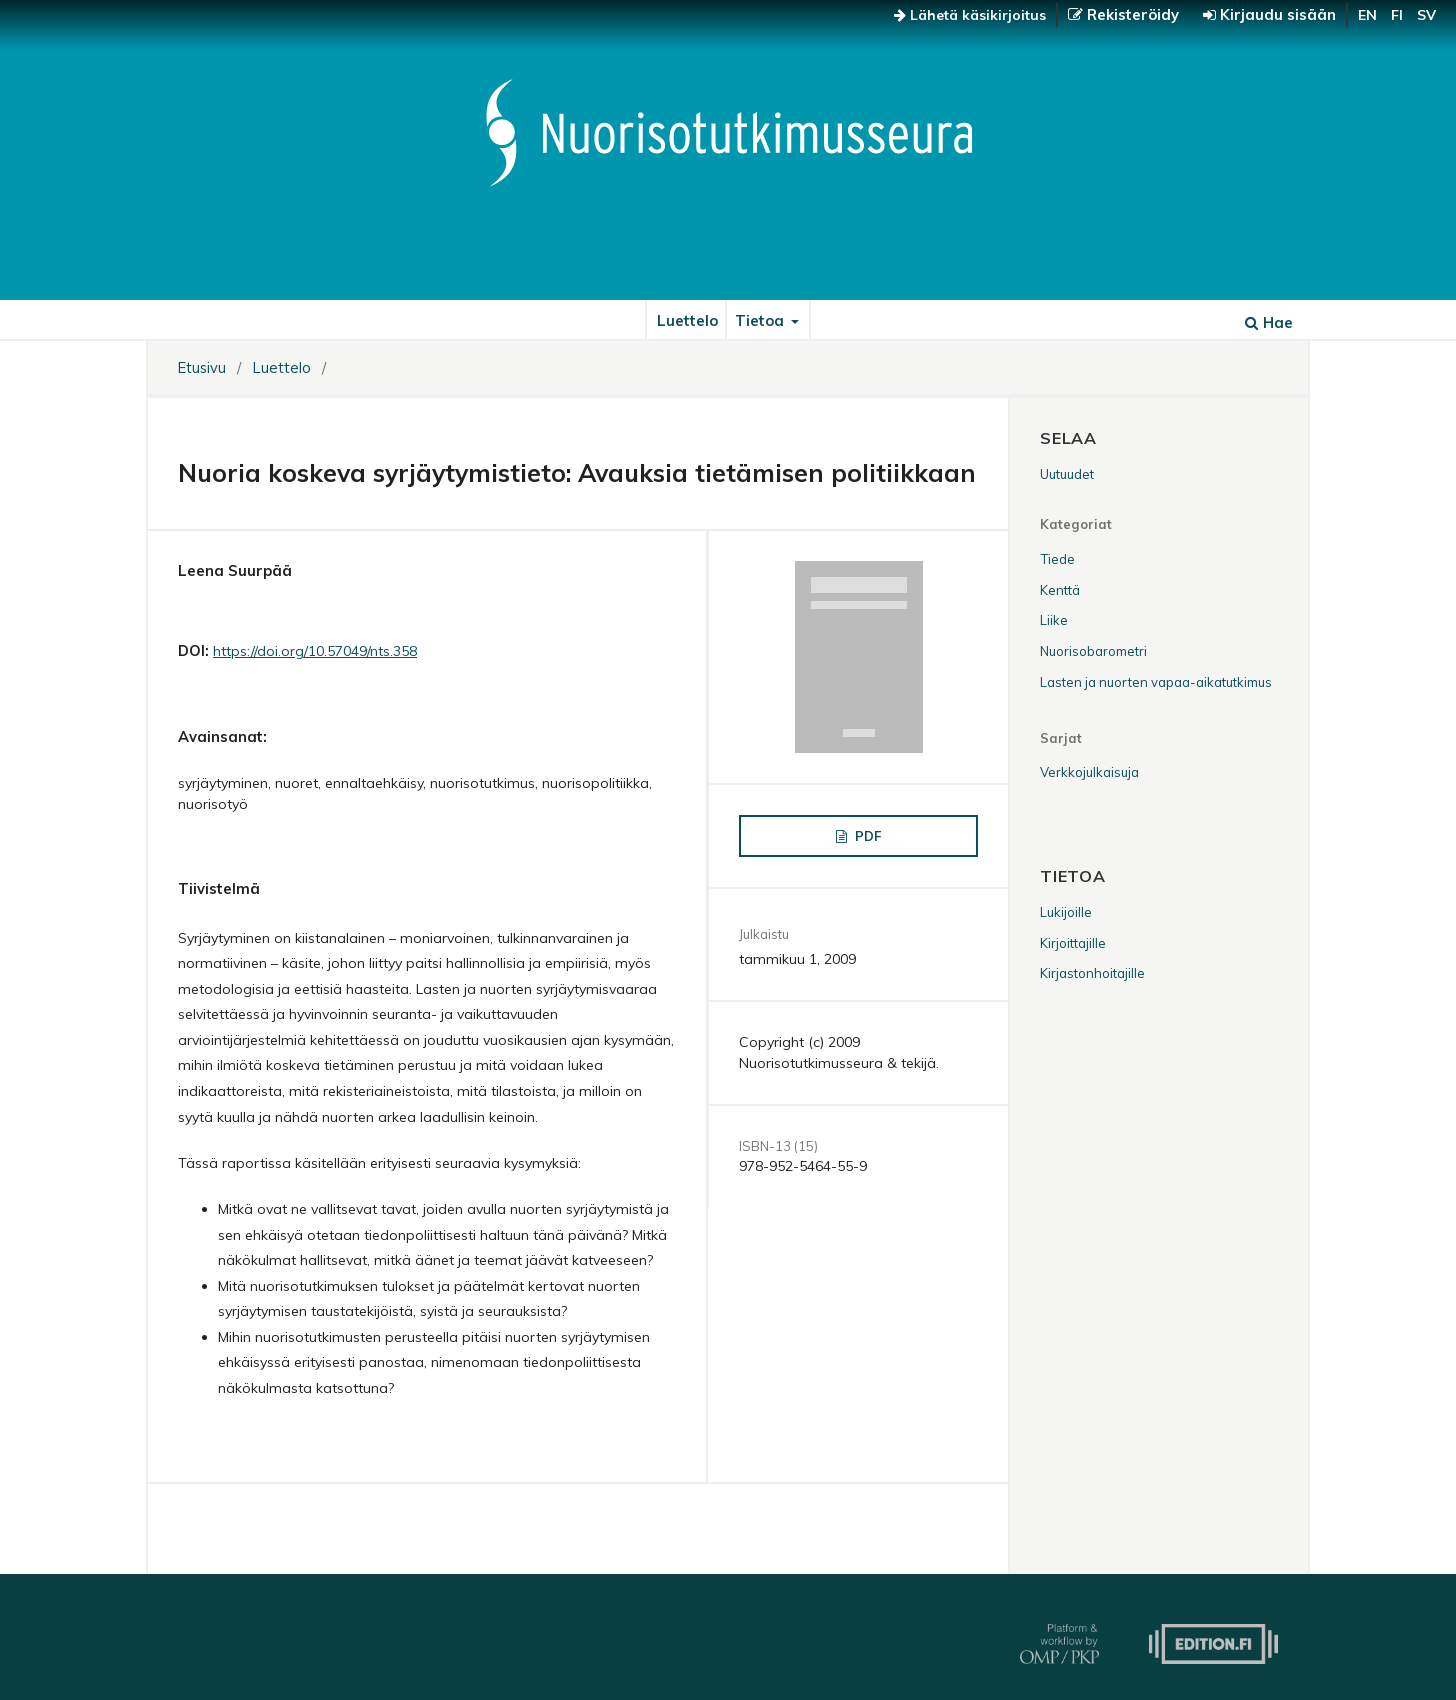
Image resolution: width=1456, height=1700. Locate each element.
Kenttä (1060, 590)
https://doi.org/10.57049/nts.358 (315, 651)
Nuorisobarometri (1093, 651)
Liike (1054, 620)
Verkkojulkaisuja (1089, 772)
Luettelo (687, 320)
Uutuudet (1067, 474)
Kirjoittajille (1073, 943)
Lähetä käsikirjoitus (970, 15)
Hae (1269, 322)
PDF (866, 836)
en (1367, 15)
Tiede (1057, 559)
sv (1426, 15)
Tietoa (761, 320)
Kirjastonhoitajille (1092, 973)
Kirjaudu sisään (1276, 14)
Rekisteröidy (1131, 14)
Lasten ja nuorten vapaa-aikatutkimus (1156, 682)
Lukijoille (1066, 912)
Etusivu (202, 367)
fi (1397, 15)
